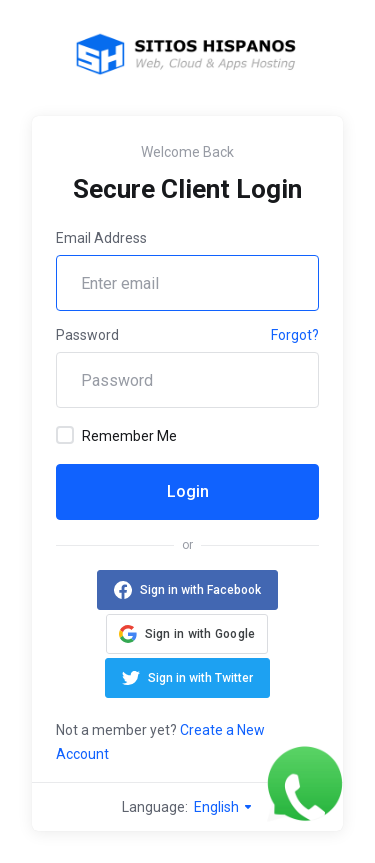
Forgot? (295, 335)
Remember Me (116, 435)
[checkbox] (65, 435)
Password (87, 335)
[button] (187, 634)
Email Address (101, 238)
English (224, 807)
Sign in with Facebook (200, 590)
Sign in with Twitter (200, 678)
